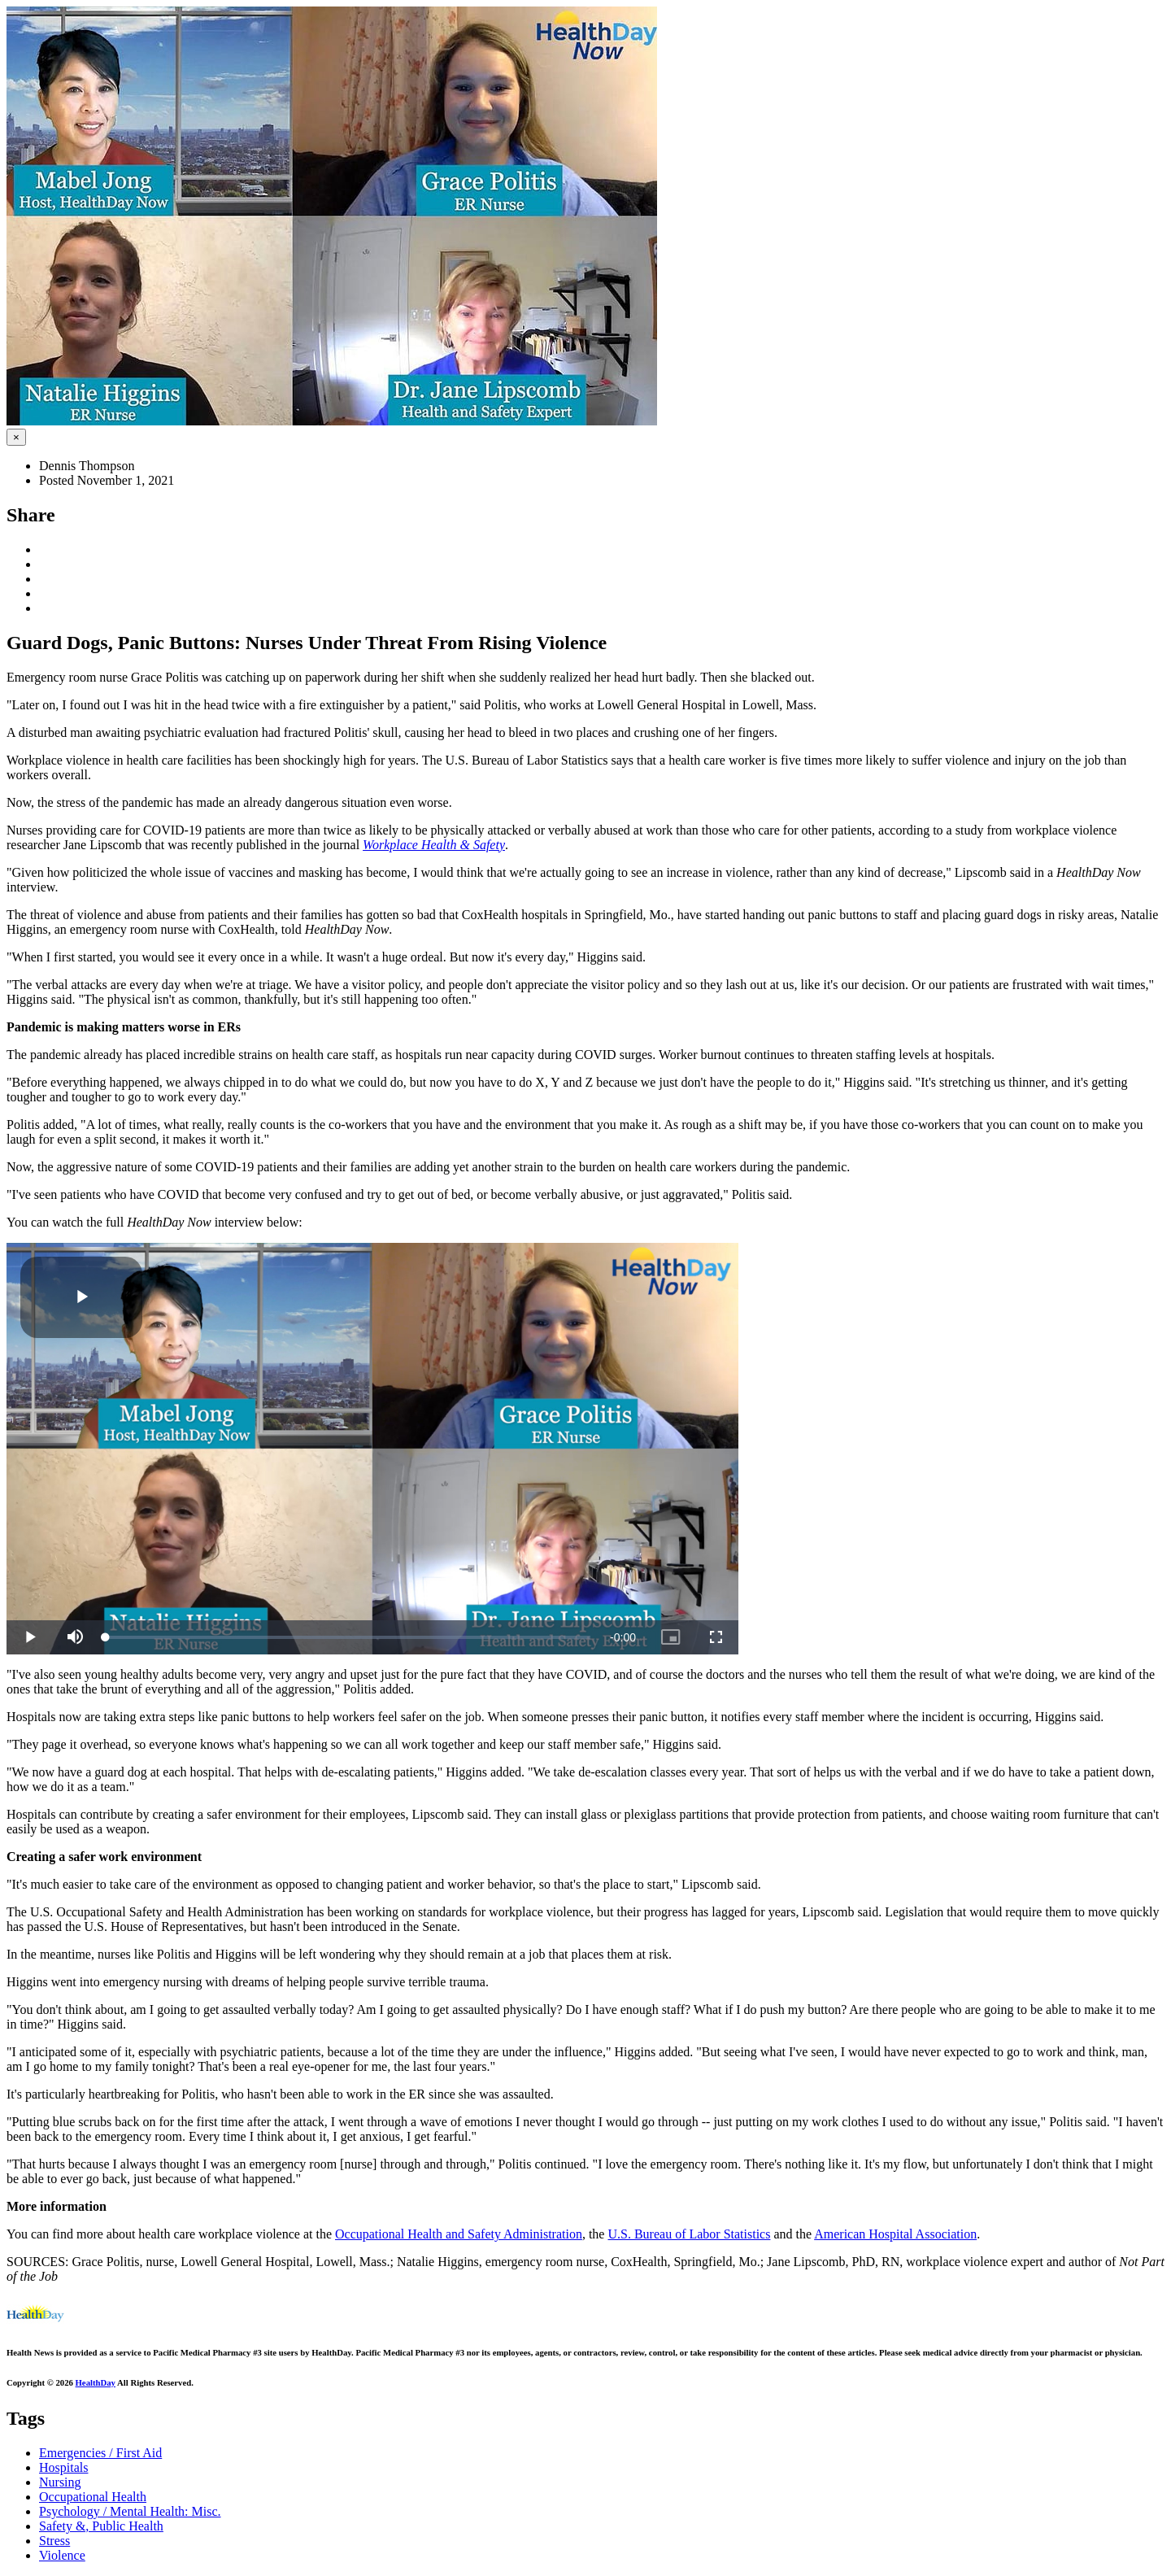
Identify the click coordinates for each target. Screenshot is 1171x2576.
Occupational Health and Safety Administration (458, 2234)
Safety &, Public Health (101, 2526)
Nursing (60, 2482)
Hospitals (63, 2467)
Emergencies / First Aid (100, 2453)
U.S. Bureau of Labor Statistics (688, 2234)
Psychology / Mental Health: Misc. (130, 2511)
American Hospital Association (895, 2234)
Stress (54, 2541)
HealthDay (95, 2382)
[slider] (348, 1637)
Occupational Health (92, 2497)
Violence (62, 2555)
